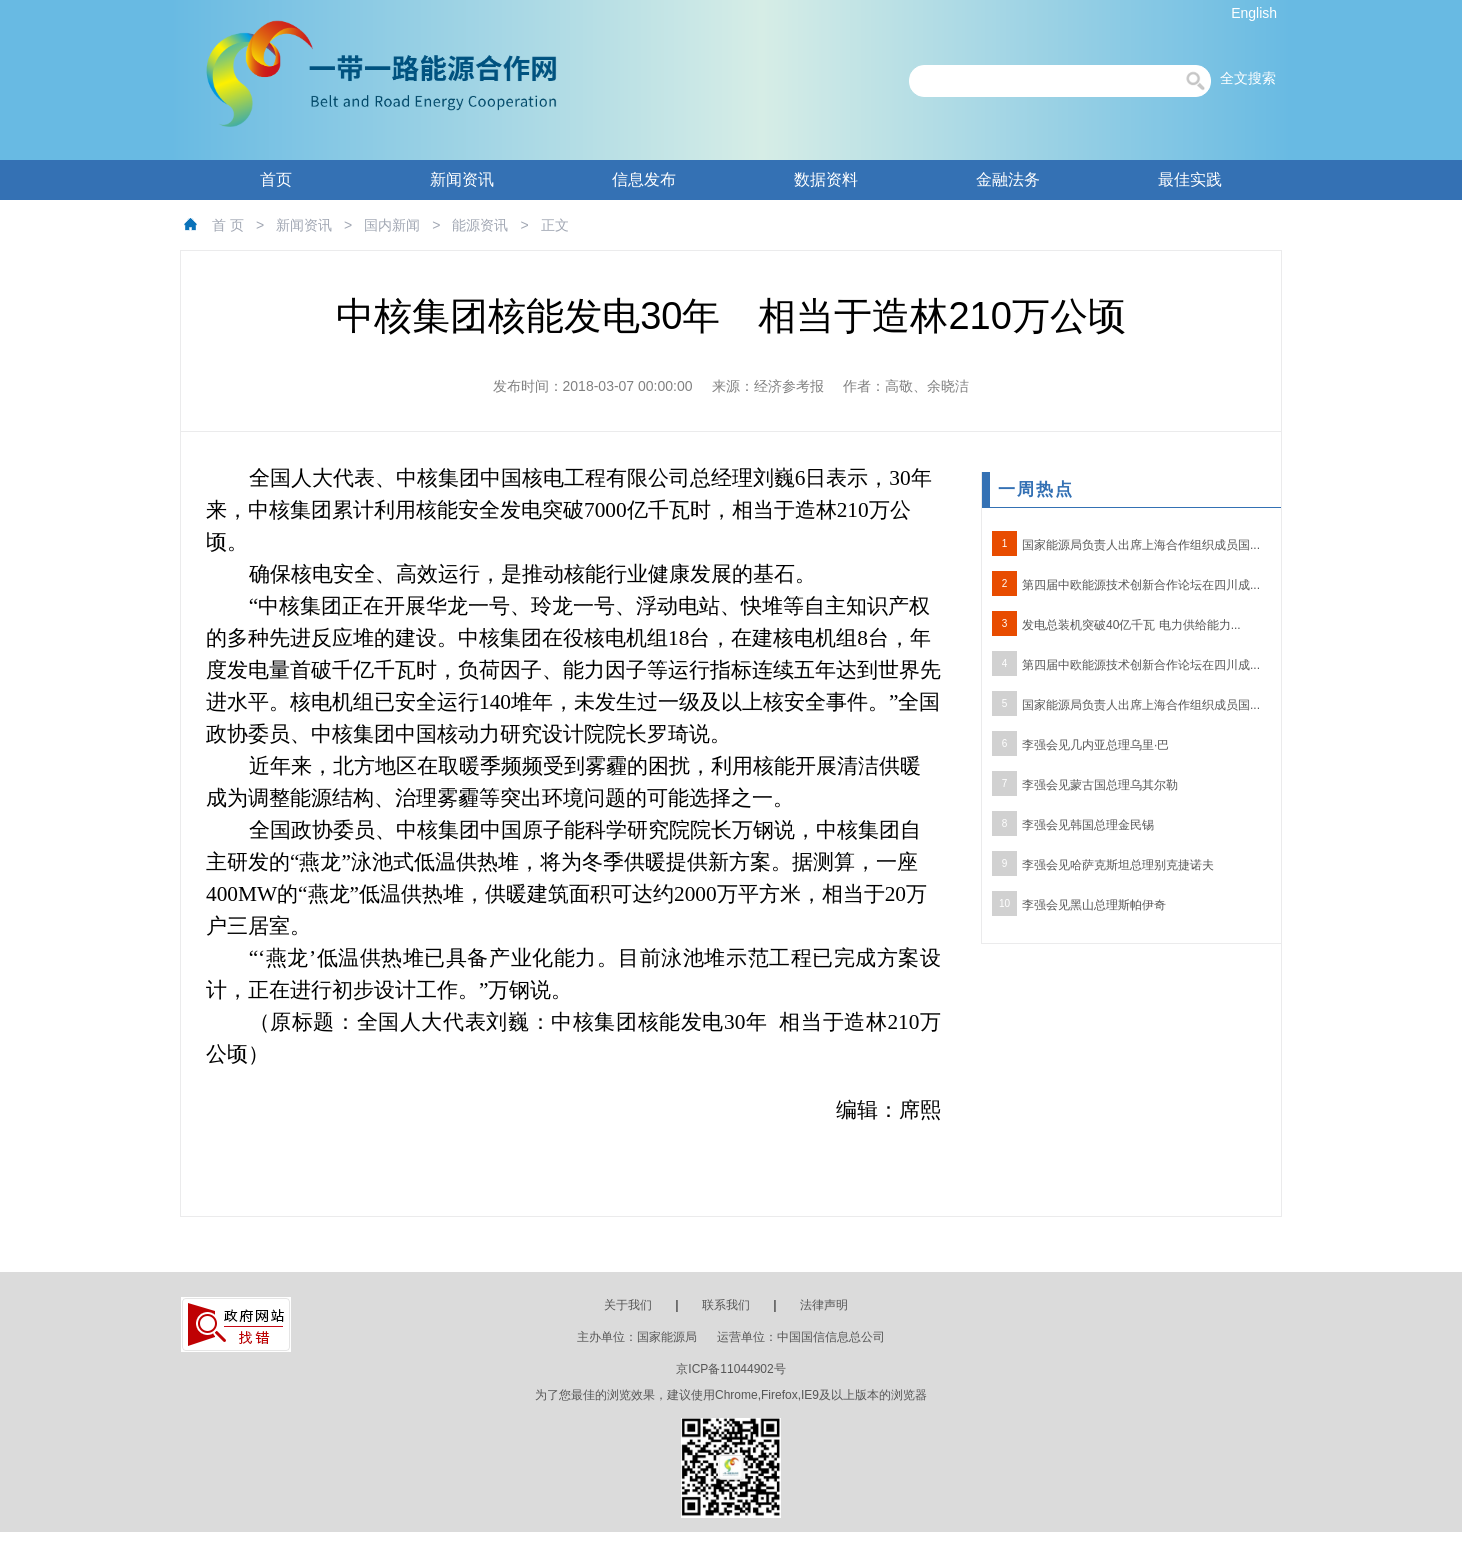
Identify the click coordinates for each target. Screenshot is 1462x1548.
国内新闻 (392, 225)
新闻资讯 (462, 179)
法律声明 (824, 1305)
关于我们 (628, 1305)
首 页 (228, 225)
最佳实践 (1190, 179)
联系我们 (726, 1305)
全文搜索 (1248, 78)
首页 (276, 179)
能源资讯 (480, 225)
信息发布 (644, 179)
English (1254, 13)
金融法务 (1008, 179)
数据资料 (826, 179)
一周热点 (1036, 489)
